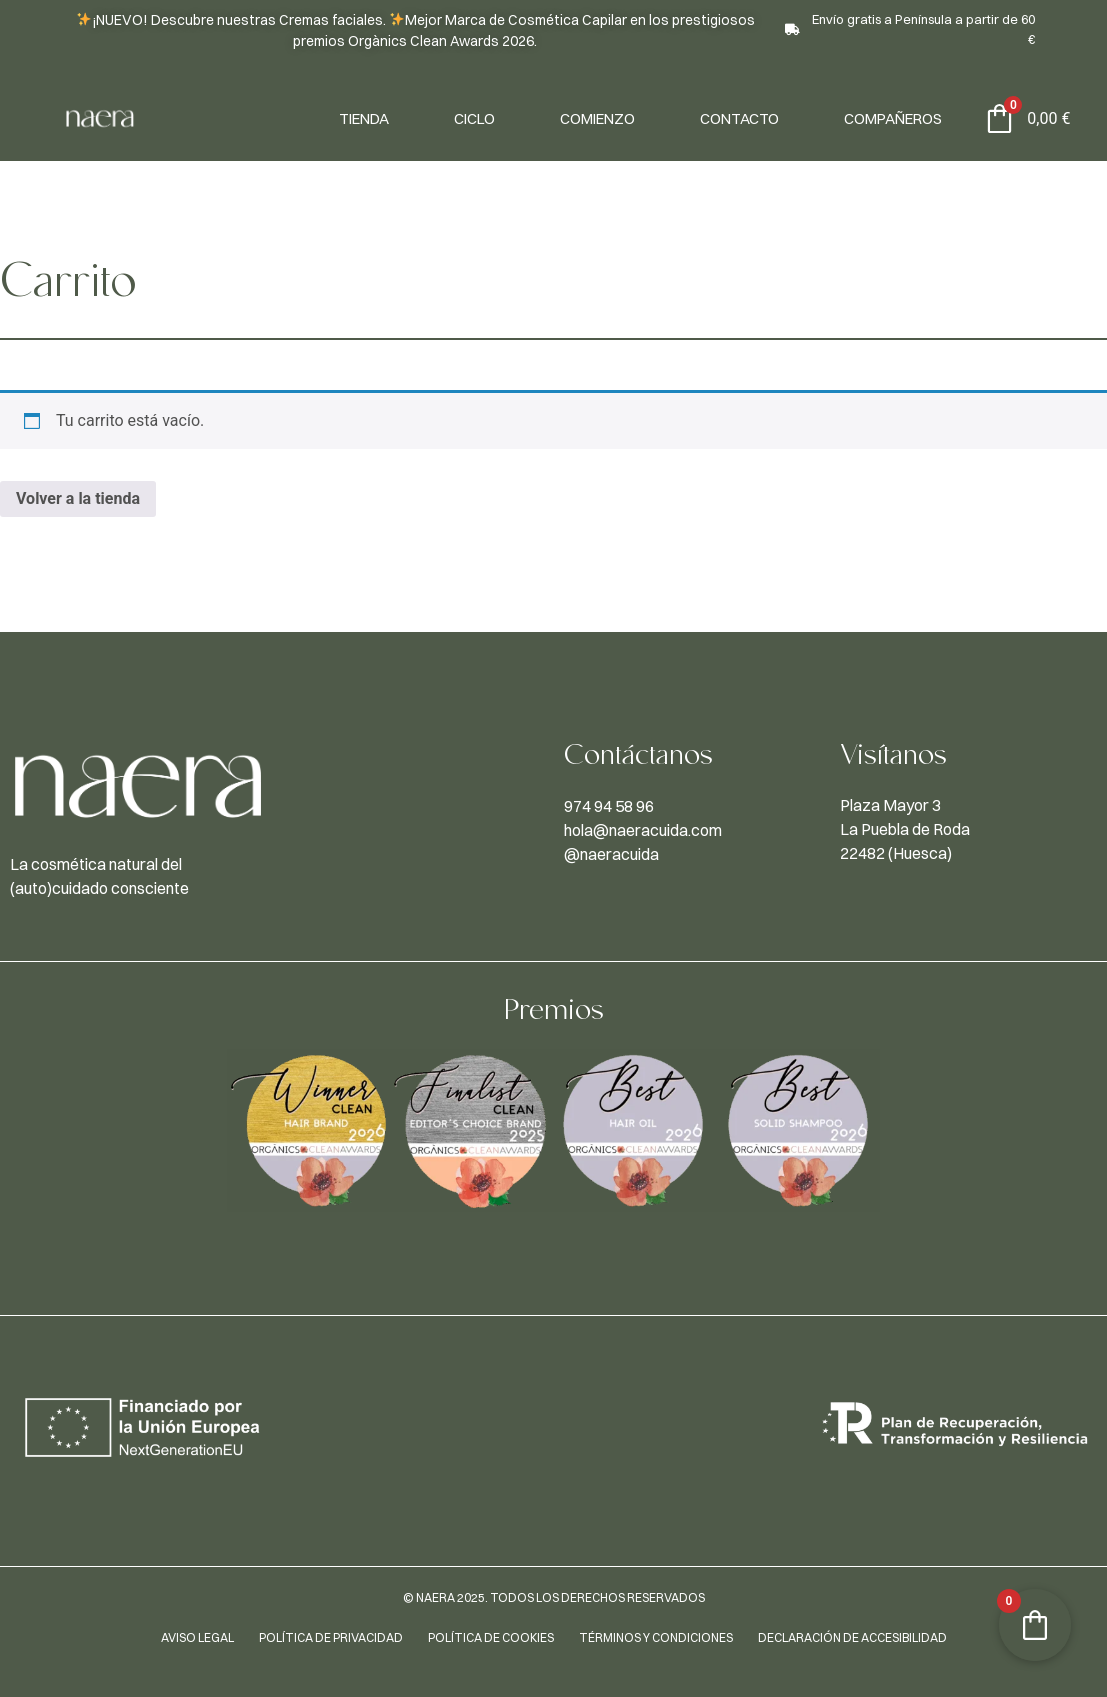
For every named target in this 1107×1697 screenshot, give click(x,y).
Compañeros (893, 118)
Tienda (364, 118)
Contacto (739, 118)
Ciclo (474, 118)
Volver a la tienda (78, 498)
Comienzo (597, 118)
